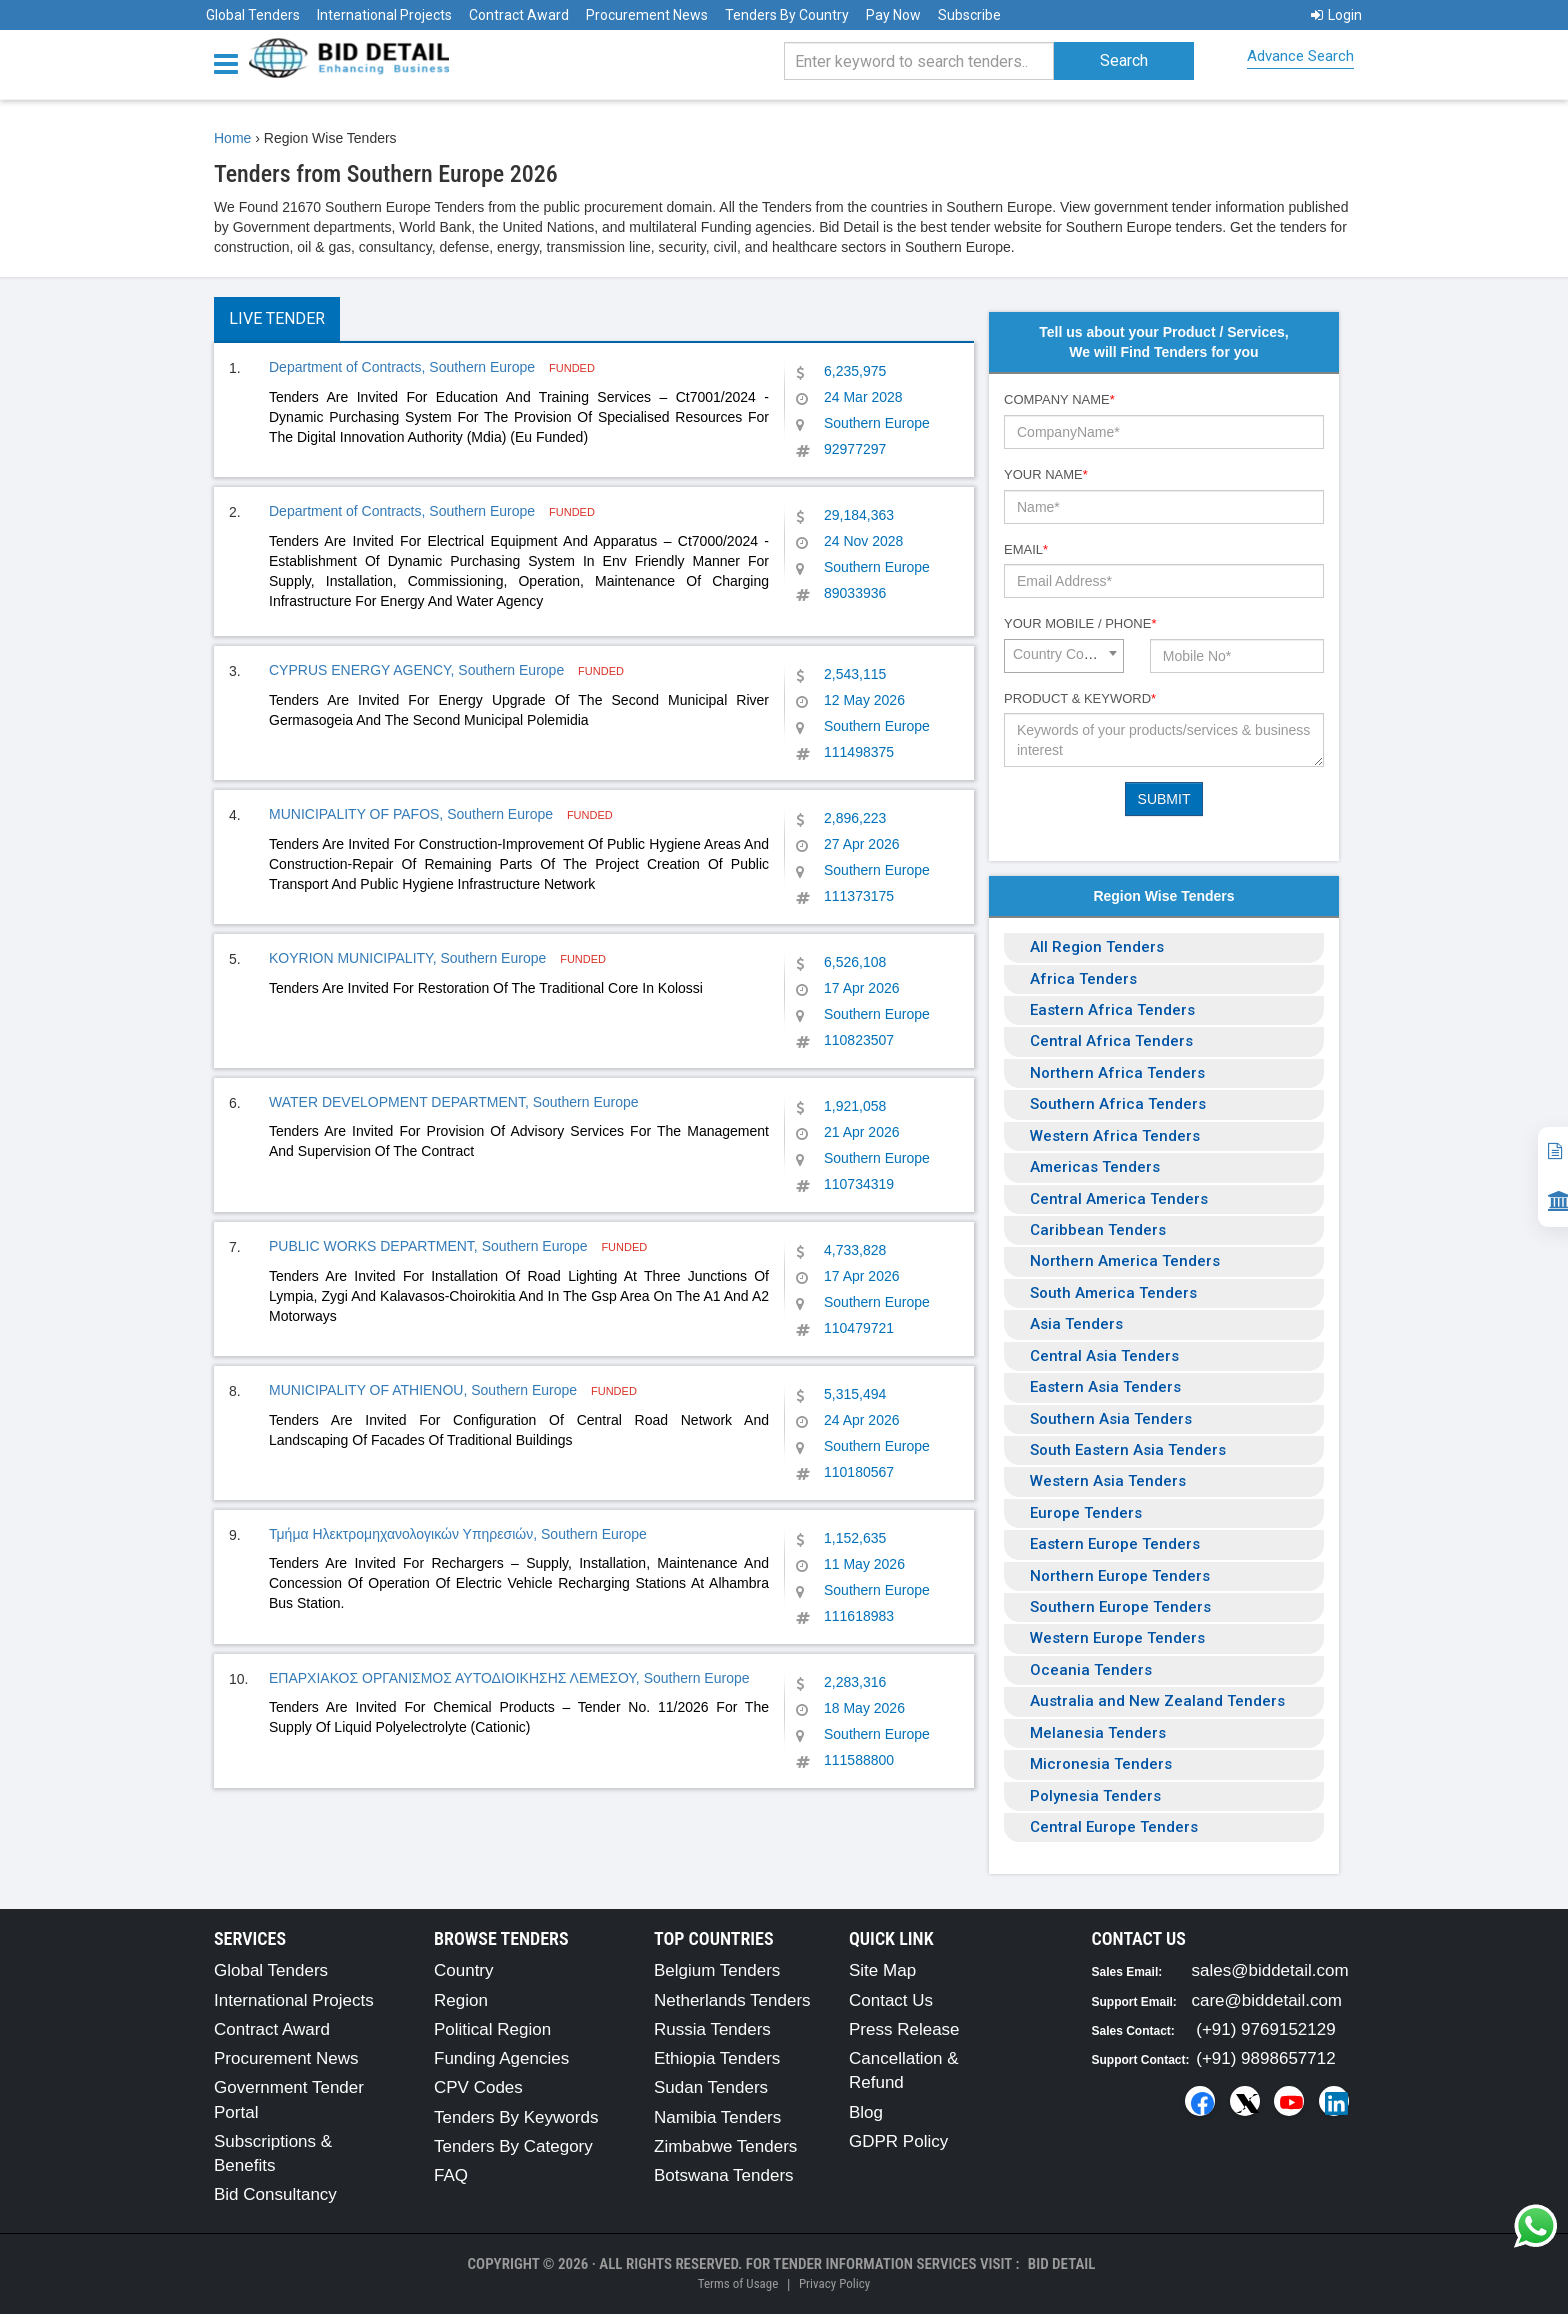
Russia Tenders (712, 2029)
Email (1026, 549)
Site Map (882, 1970)
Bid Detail (1062, 2264)
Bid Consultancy (275, 2194)
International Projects (384, 15)
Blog (866, 2112)
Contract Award (519, 15)
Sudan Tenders (711, 2087)
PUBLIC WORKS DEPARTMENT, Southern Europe (430, 1246)
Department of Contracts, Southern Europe (404, 367)
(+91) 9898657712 (1265, 2058)
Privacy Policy (834, 2283)
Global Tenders (253, 15)
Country (464, 1970)
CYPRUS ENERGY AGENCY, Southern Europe (418, 670)
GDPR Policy (898, 2141)
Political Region (492, 2029)
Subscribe (969, 15)
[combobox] (1064, 656)
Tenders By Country (787, 15)
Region (461, 2000)
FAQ (451, 2175)
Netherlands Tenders (732, 2000)
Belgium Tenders (717, 1970)
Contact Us (891, 2000)
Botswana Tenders (724, 2175)
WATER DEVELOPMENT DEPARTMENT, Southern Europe (454, 1102)
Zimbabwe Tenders (725, 2146)
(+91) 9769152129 (1265, 2029)
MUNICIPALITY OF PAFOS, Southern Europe (413, 814)
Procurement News (647, 15)
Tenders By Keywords (516, 2117)
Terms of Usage (738, 2283)
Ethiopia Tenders (717, 2058)
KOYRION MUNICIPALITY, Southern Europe (409, 958)
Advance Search (1300, 56)
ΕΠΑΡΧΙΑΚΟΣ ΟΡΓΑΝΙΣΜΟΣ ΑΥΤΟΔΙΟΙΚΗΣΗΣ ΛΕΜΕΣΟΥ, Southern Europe (509, 1678)
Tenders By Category (513, 2146)
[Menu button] (231, 62)
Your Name (1046, 474)
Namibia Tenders (717, 2117)
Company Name (1059, 399)
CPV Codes (478, 2087)
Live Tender (277, 318)
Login (1336, 15)
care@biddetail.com (1267, 2000)
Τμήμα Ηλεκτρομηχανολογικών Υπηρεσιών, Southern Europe (458, 1534)
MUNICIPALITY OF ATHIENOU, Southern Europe (425, 1390)
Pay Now (893, 15)
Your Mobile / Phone (1080, 623)
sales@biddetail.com (1270, 1970)
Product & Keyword (1080, 698)
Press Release (904, 2029)
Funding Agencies (501, 2058)
